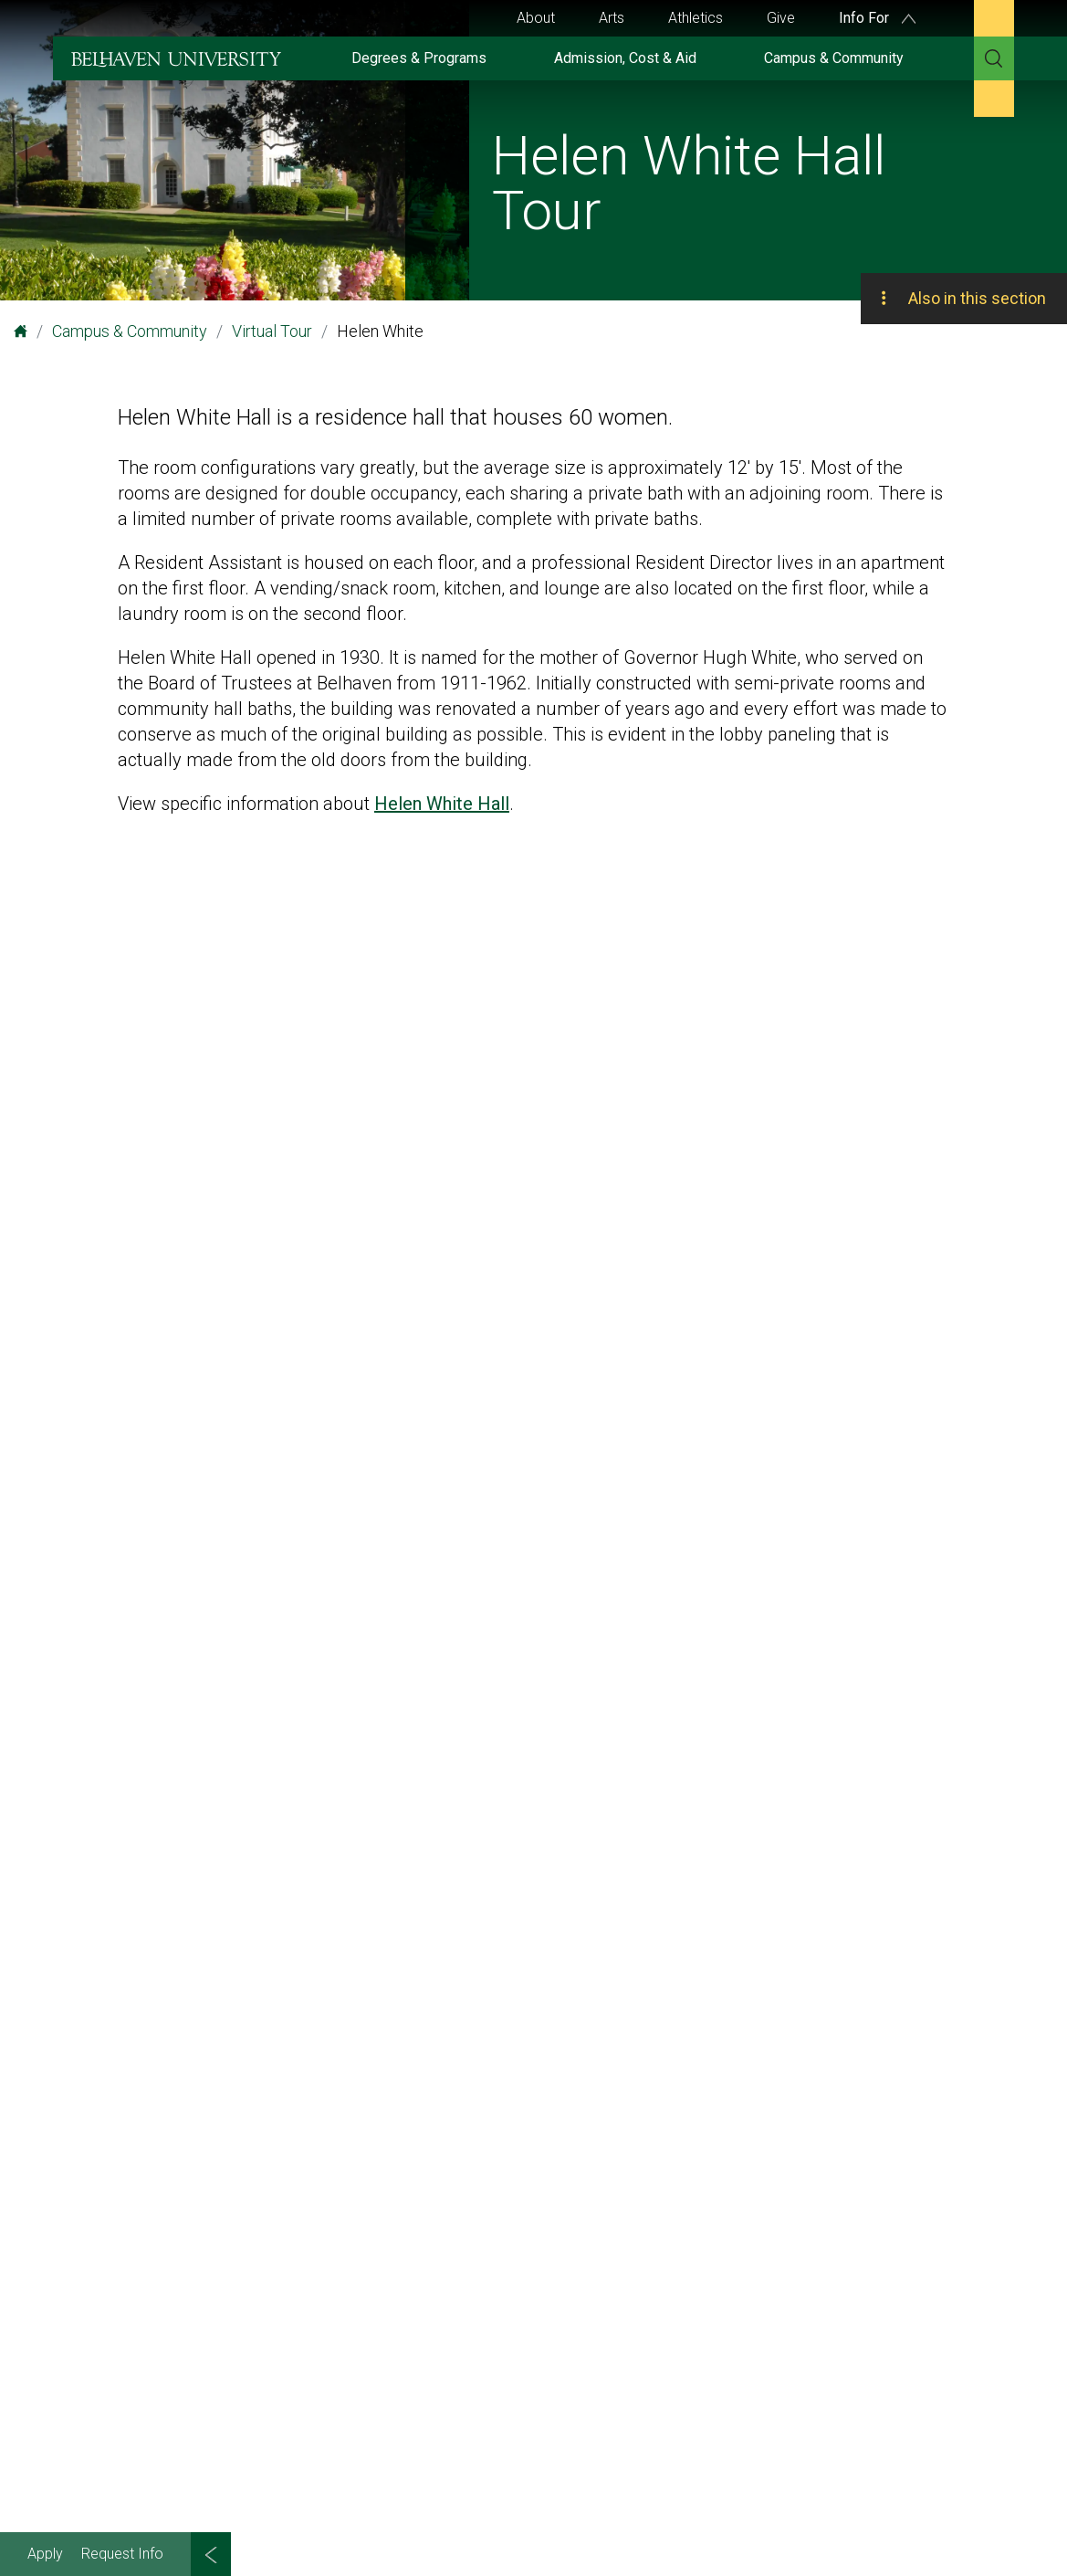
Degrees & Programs (418, 58)
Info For (877, 17)
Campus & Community (834, 58)
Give (781, 17)
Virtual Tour (272, 331)
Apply (45, 2553)
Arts (611, 17)
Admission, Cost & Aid (625, 58)
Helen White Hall (441, 804)
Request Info (122, 2553)
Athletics (695, 17)
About (536, 17)
